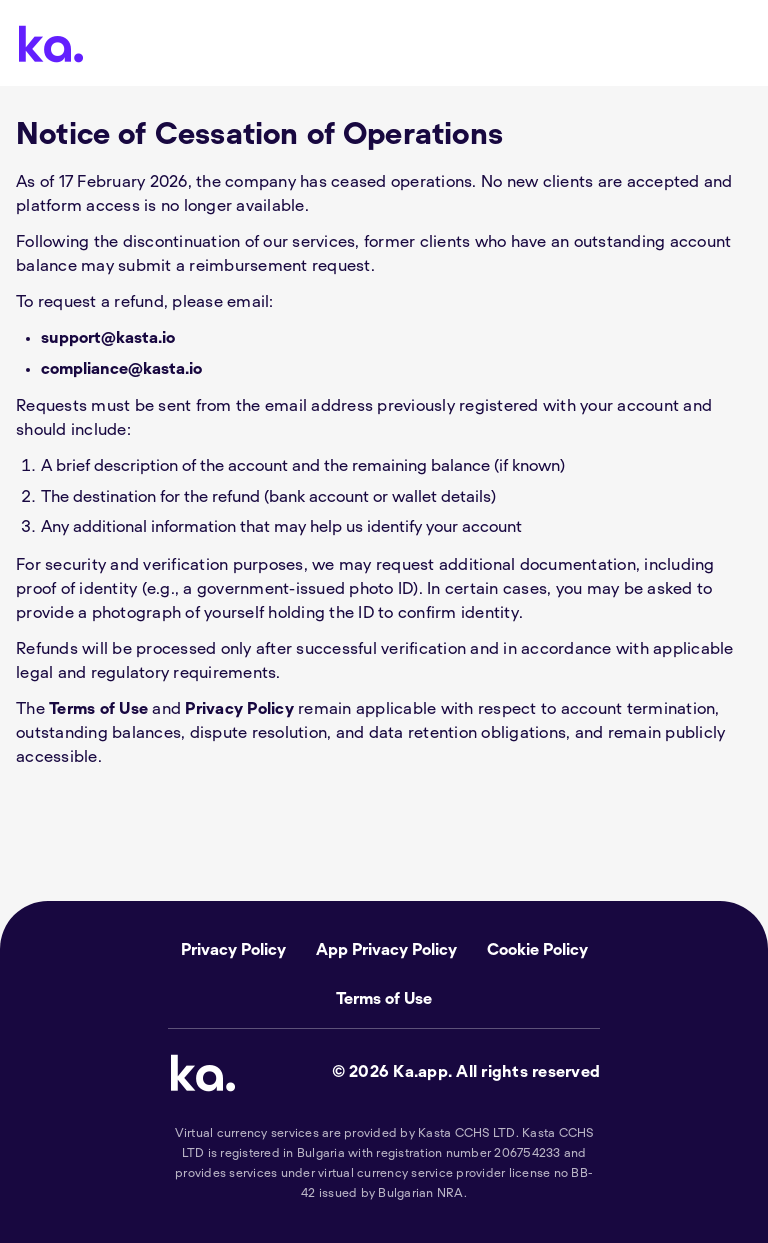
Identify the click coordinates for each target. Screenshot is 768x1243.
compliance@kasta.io (121, 369)
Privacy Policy (239, 709)
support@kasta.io (108, 338)
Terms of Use (98, 709)
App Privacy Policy (386, 950)
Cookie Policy (537, 950)
